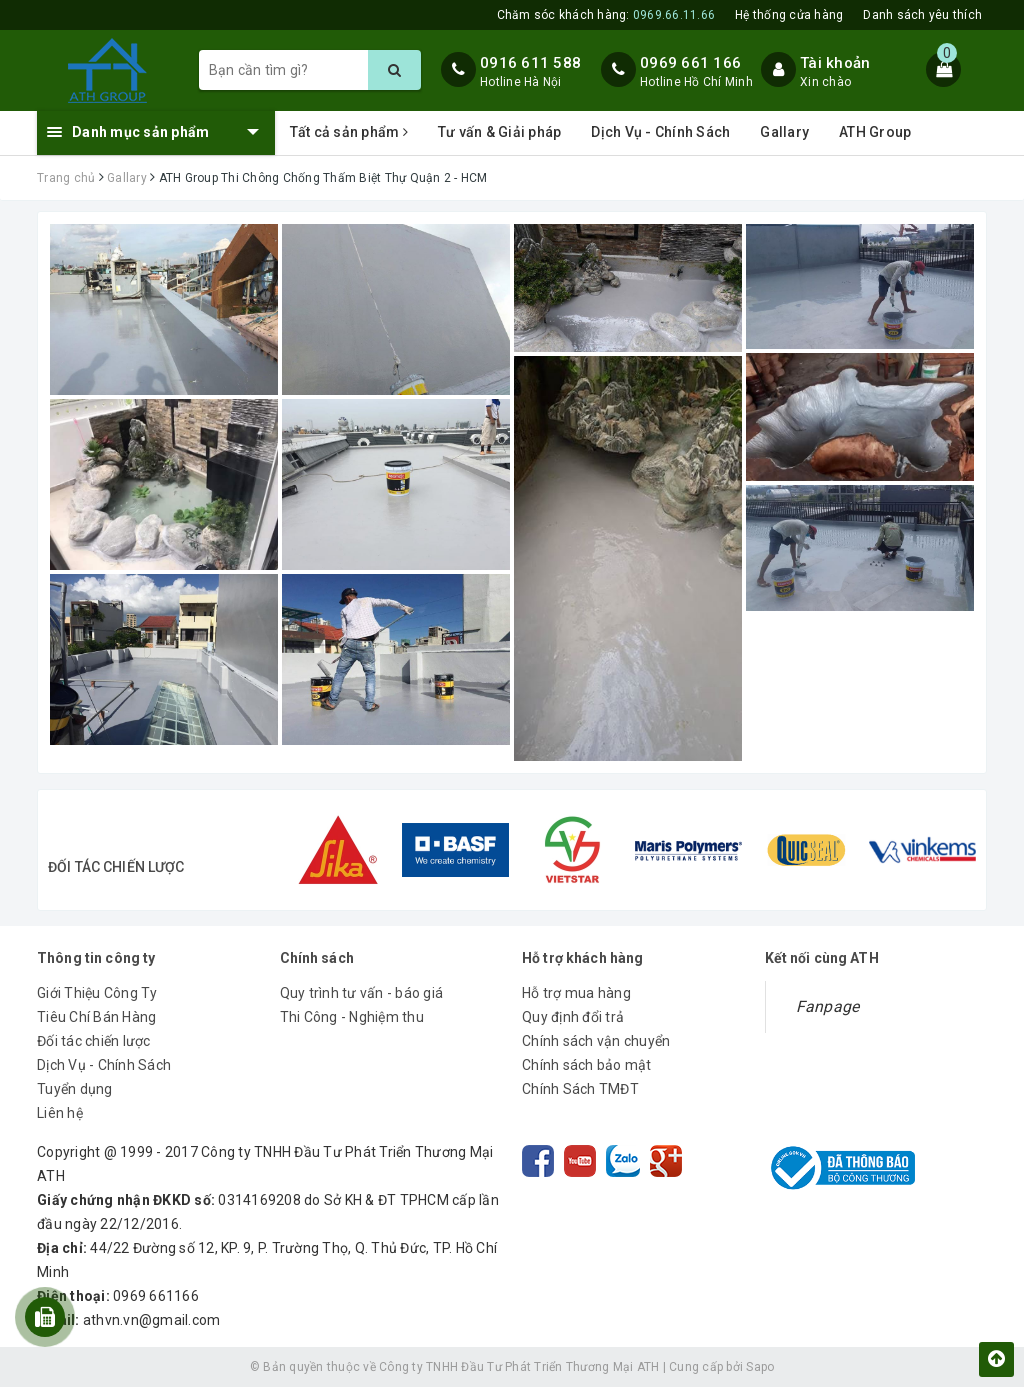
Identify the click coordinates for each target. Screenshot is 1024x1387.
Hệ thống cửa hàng (789, 15)
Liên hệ (60, 1113)
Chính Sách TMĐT (580, 1089)
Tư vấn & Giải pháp (500, 132)
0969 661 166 (690, 63)
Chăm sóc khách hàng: (606, 15)
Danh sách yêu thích (922, 15)
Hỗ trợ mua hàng (576, 993)
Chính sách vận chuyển (596, 1041)
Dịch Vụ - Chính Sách (660, 132)
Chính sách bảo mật (587, 1065)
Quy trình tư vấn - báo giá (362, 993)
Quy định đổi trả (573, 1017)
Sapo (760, 1367)
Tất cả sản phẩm (349, 132)
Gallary (784, 132)
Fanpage (828, 1006)
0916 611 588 (530, 63)
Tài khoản (835, 63)
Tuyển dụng (75, 1089)
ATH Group (875, 132)
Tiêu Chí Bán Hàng (96, 1017)
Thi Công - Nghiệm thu (352, 1017)
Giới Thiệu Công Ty (97, 993)
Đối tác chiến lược (94, 1041)
